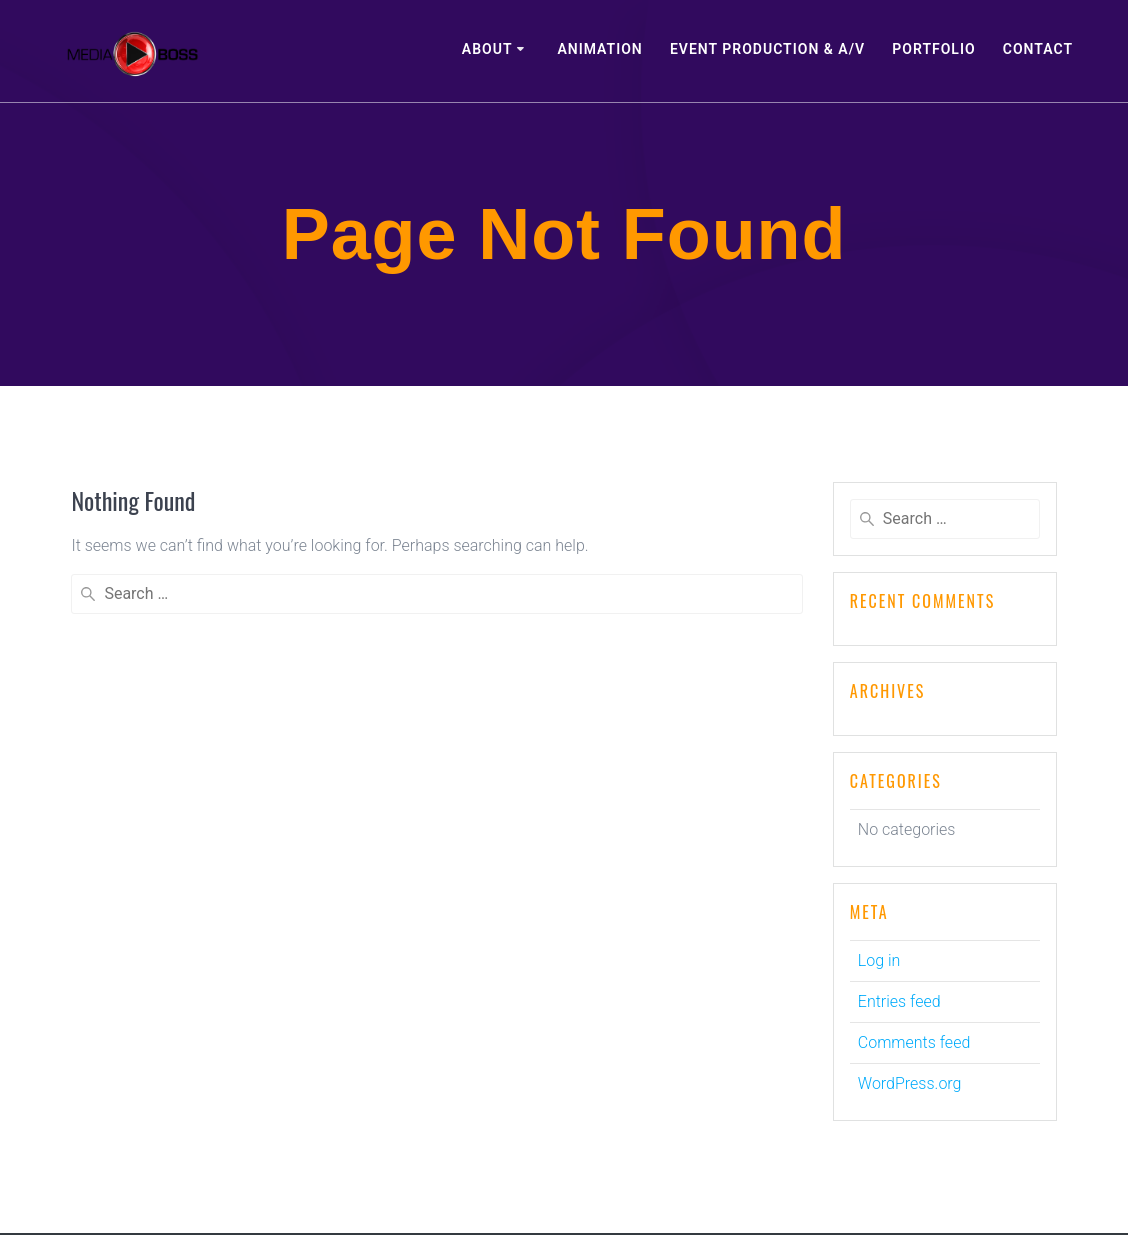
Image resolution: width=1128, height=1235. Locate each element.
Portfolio (933, 49)
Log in (879, 960)
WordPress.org (910, 1083)
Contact (1038, 49)
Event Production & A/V (767, 49)
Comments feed (914, 1042)
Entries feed (899, 1001)
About (487, 49)
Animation (599, 49)
